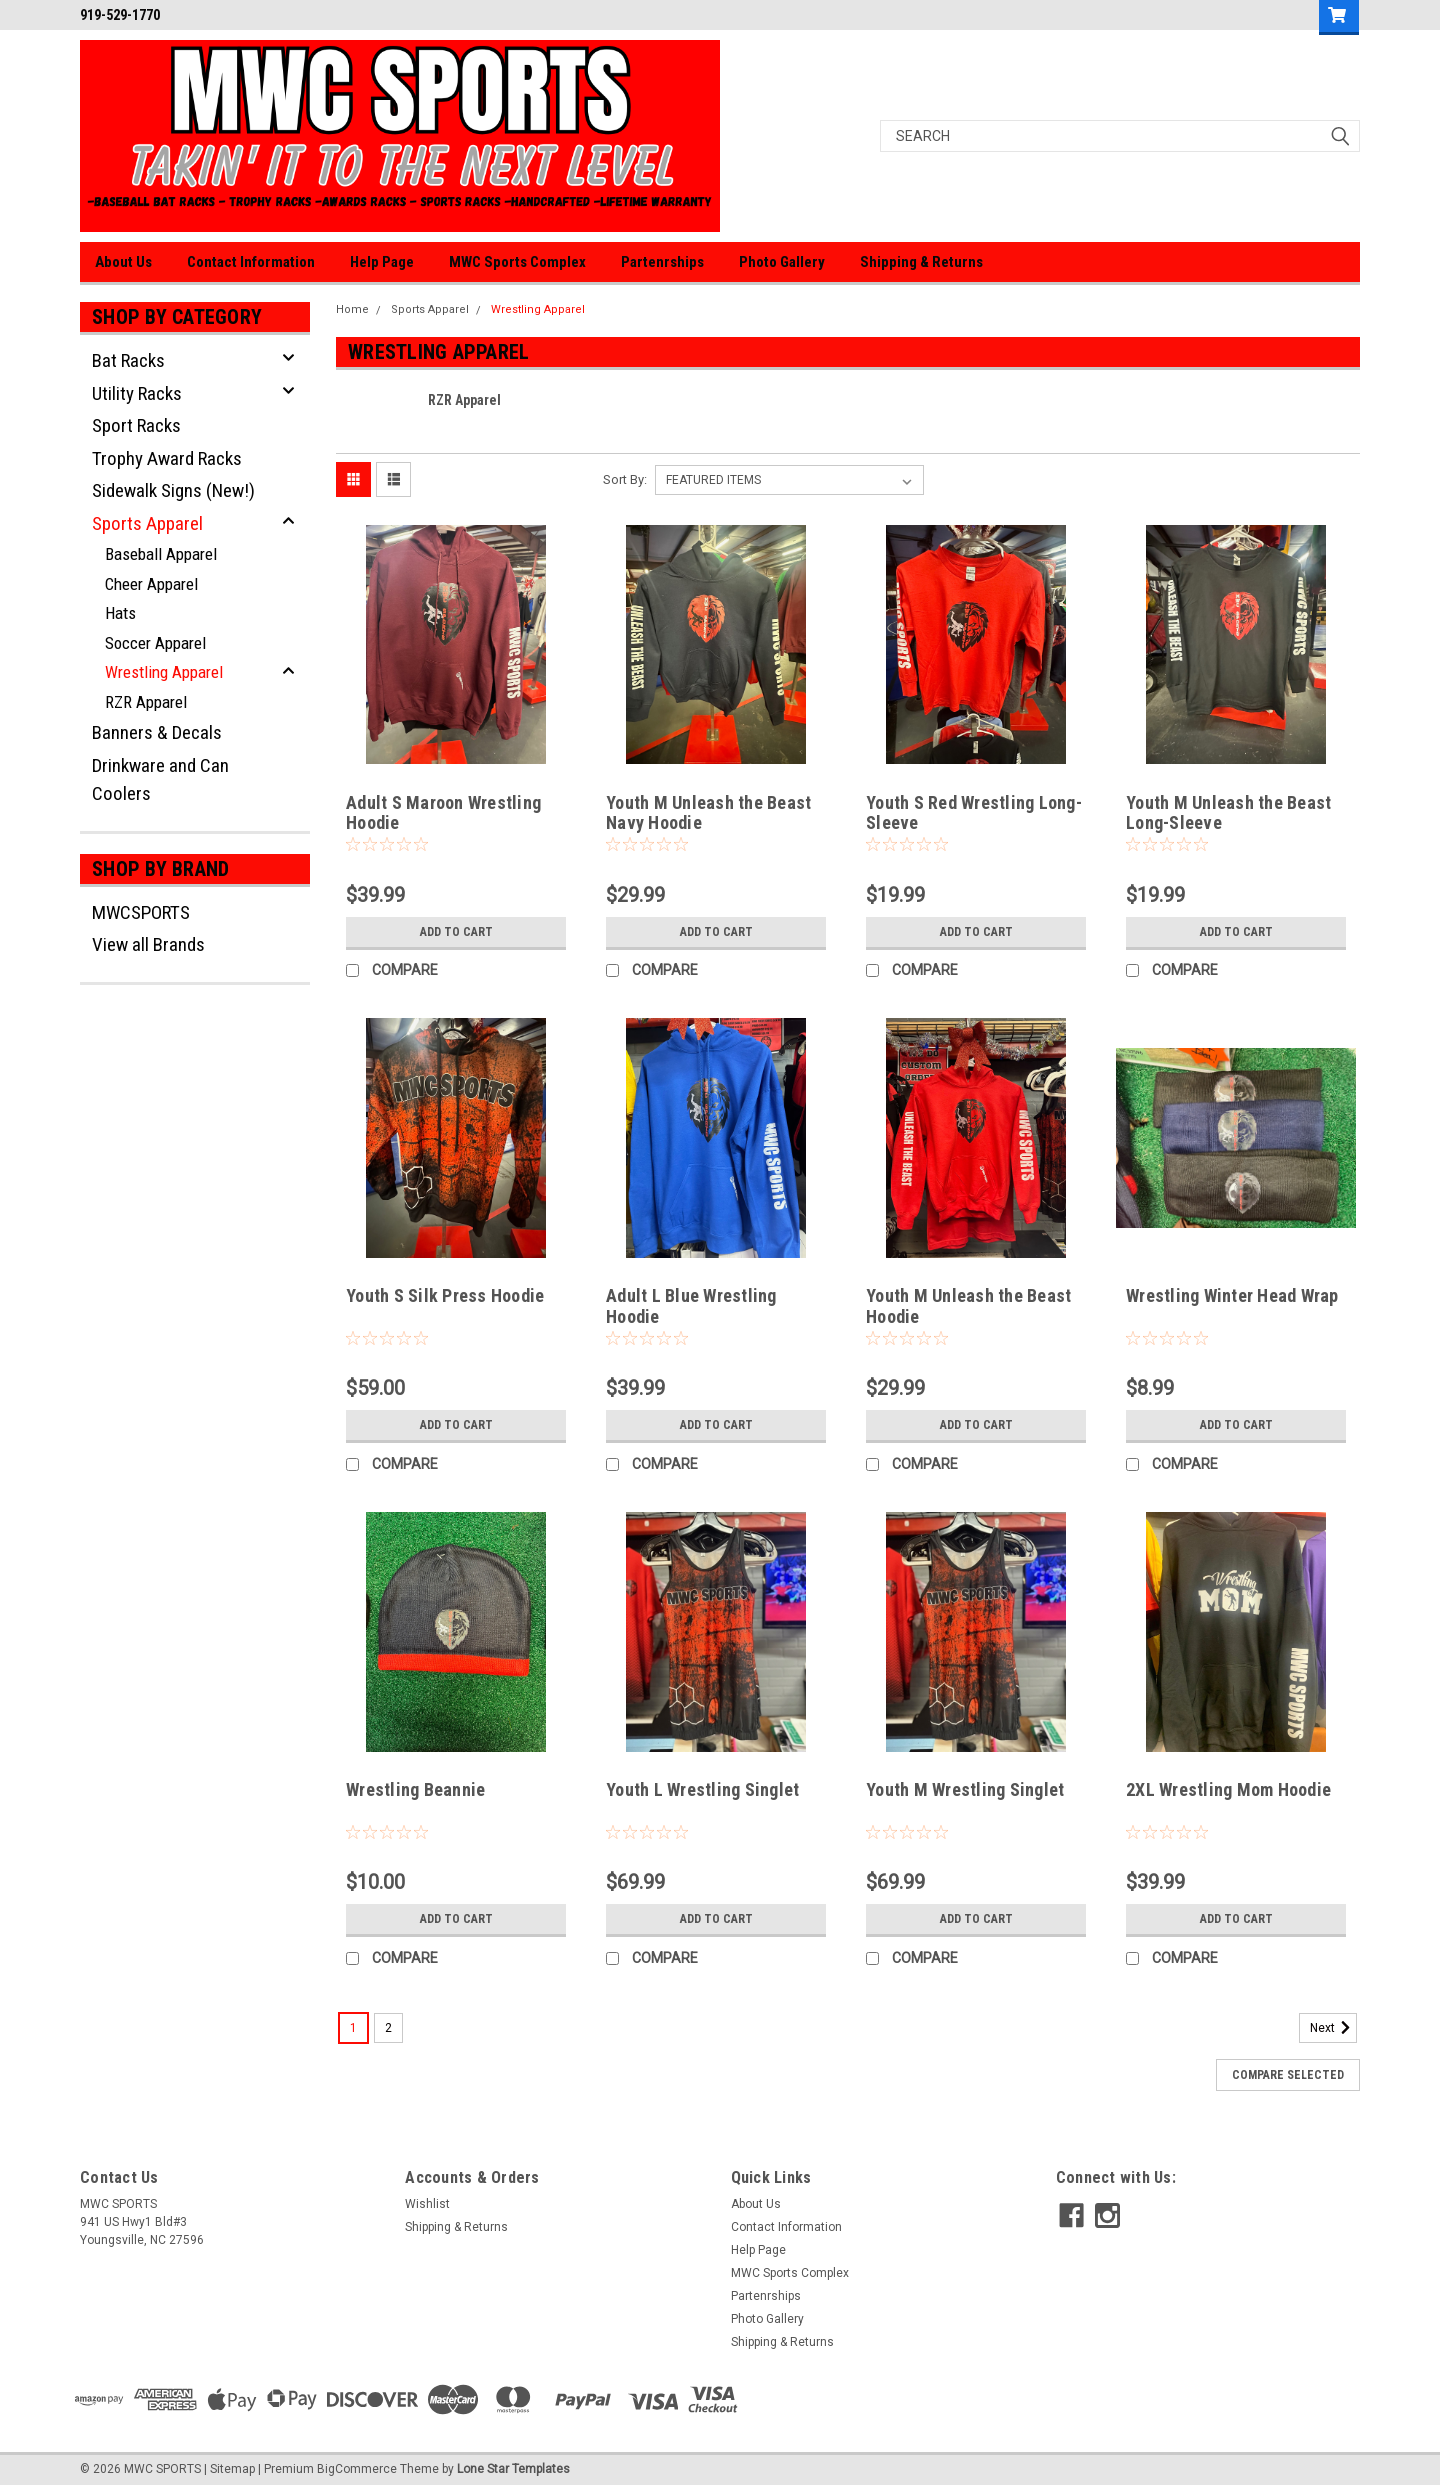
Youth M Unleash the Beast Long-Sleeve (1228, 813)
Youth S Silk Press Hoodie (445, 1295)
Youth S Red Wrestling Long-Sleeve (974, 813)
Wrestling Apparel (164, 672)
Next (1333, 2028)
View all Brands (148, 944)
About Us (123, 262)
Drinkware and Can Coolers (160, 780)
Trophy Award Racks (167, 458)
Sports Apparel (147, 523)
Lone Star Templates (513, 2469)
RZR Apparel (146, 702)
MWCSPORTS (141, 912)
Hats (120, 613)
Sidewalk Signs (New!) (173, 490)
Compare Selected (1288, 2075)
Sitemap (232, 2469)
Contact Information (251, 262)
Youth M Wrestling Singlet (965, 1789)
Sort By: (625, 479)
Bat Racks (128, 360)
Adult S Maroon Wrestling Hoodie (443, 813)
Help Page (382, 262)
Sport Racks (136, 425)
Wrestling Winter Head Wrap (1232, 1295)
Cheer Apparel (151, 584)
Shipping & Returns (921, 262)
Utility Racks (137, 393)
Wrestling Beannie (415, 1789)
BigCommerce (357, 2469)
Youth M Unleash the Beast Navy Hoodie (708, 813)
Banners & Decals (157, 732)
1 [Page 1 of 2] (353, 2028)
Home (352, 309)
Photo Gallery (782, 262)
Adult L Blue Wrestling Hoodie (691, 1306)
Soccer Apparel (155, 643)
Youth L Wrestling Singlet (702, 1789)
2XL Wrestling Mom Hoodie (1228, 1789)
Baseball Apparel (161, 554)
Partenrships (662, 262)
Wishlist (427, 2204)
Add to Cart (456, 932)
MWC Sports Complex (517, 262)
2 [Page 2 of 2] (388, 2028)
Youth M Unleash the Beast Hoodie (968, 1306)
